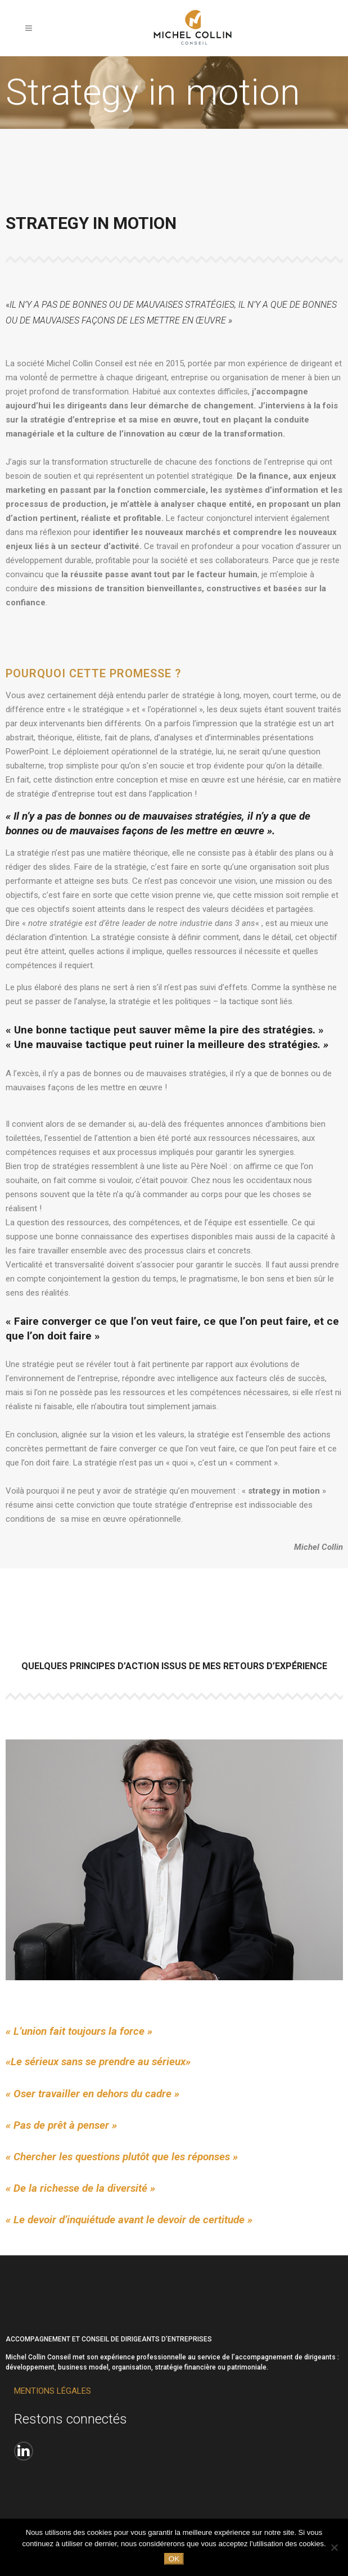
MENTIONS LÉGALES (52, 2391)
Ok (174, 2559)
